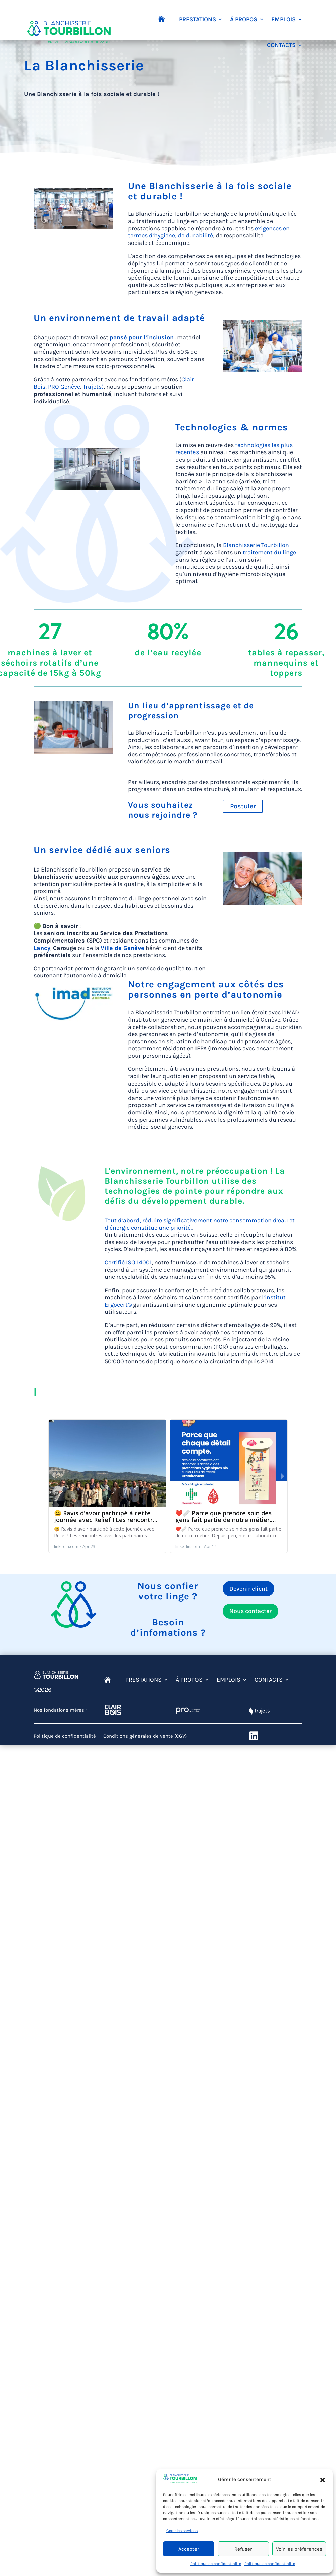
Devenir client (248, 1588)
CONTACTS (281, 45)
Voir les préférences (299, 2549)
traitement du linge (269, 552)
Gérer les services (182, 2530)
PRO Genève (64, 386)
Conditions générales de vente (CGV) (145, 1736)
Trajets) (93, 386)
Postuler (243, 806)
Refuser (243, 2549)
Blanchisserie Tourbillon (256, 545)
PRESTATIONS (197, 19)
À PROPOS (243, 19)
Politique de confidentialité (215, 2563)
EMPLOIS (283, 19)
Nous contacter (250, 1611)
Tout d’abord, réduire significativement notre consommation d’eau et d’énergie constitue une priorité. (200, 1223)
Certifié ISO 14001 (128, 1262)
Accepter (188, 2549)
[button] (322, 2479)
